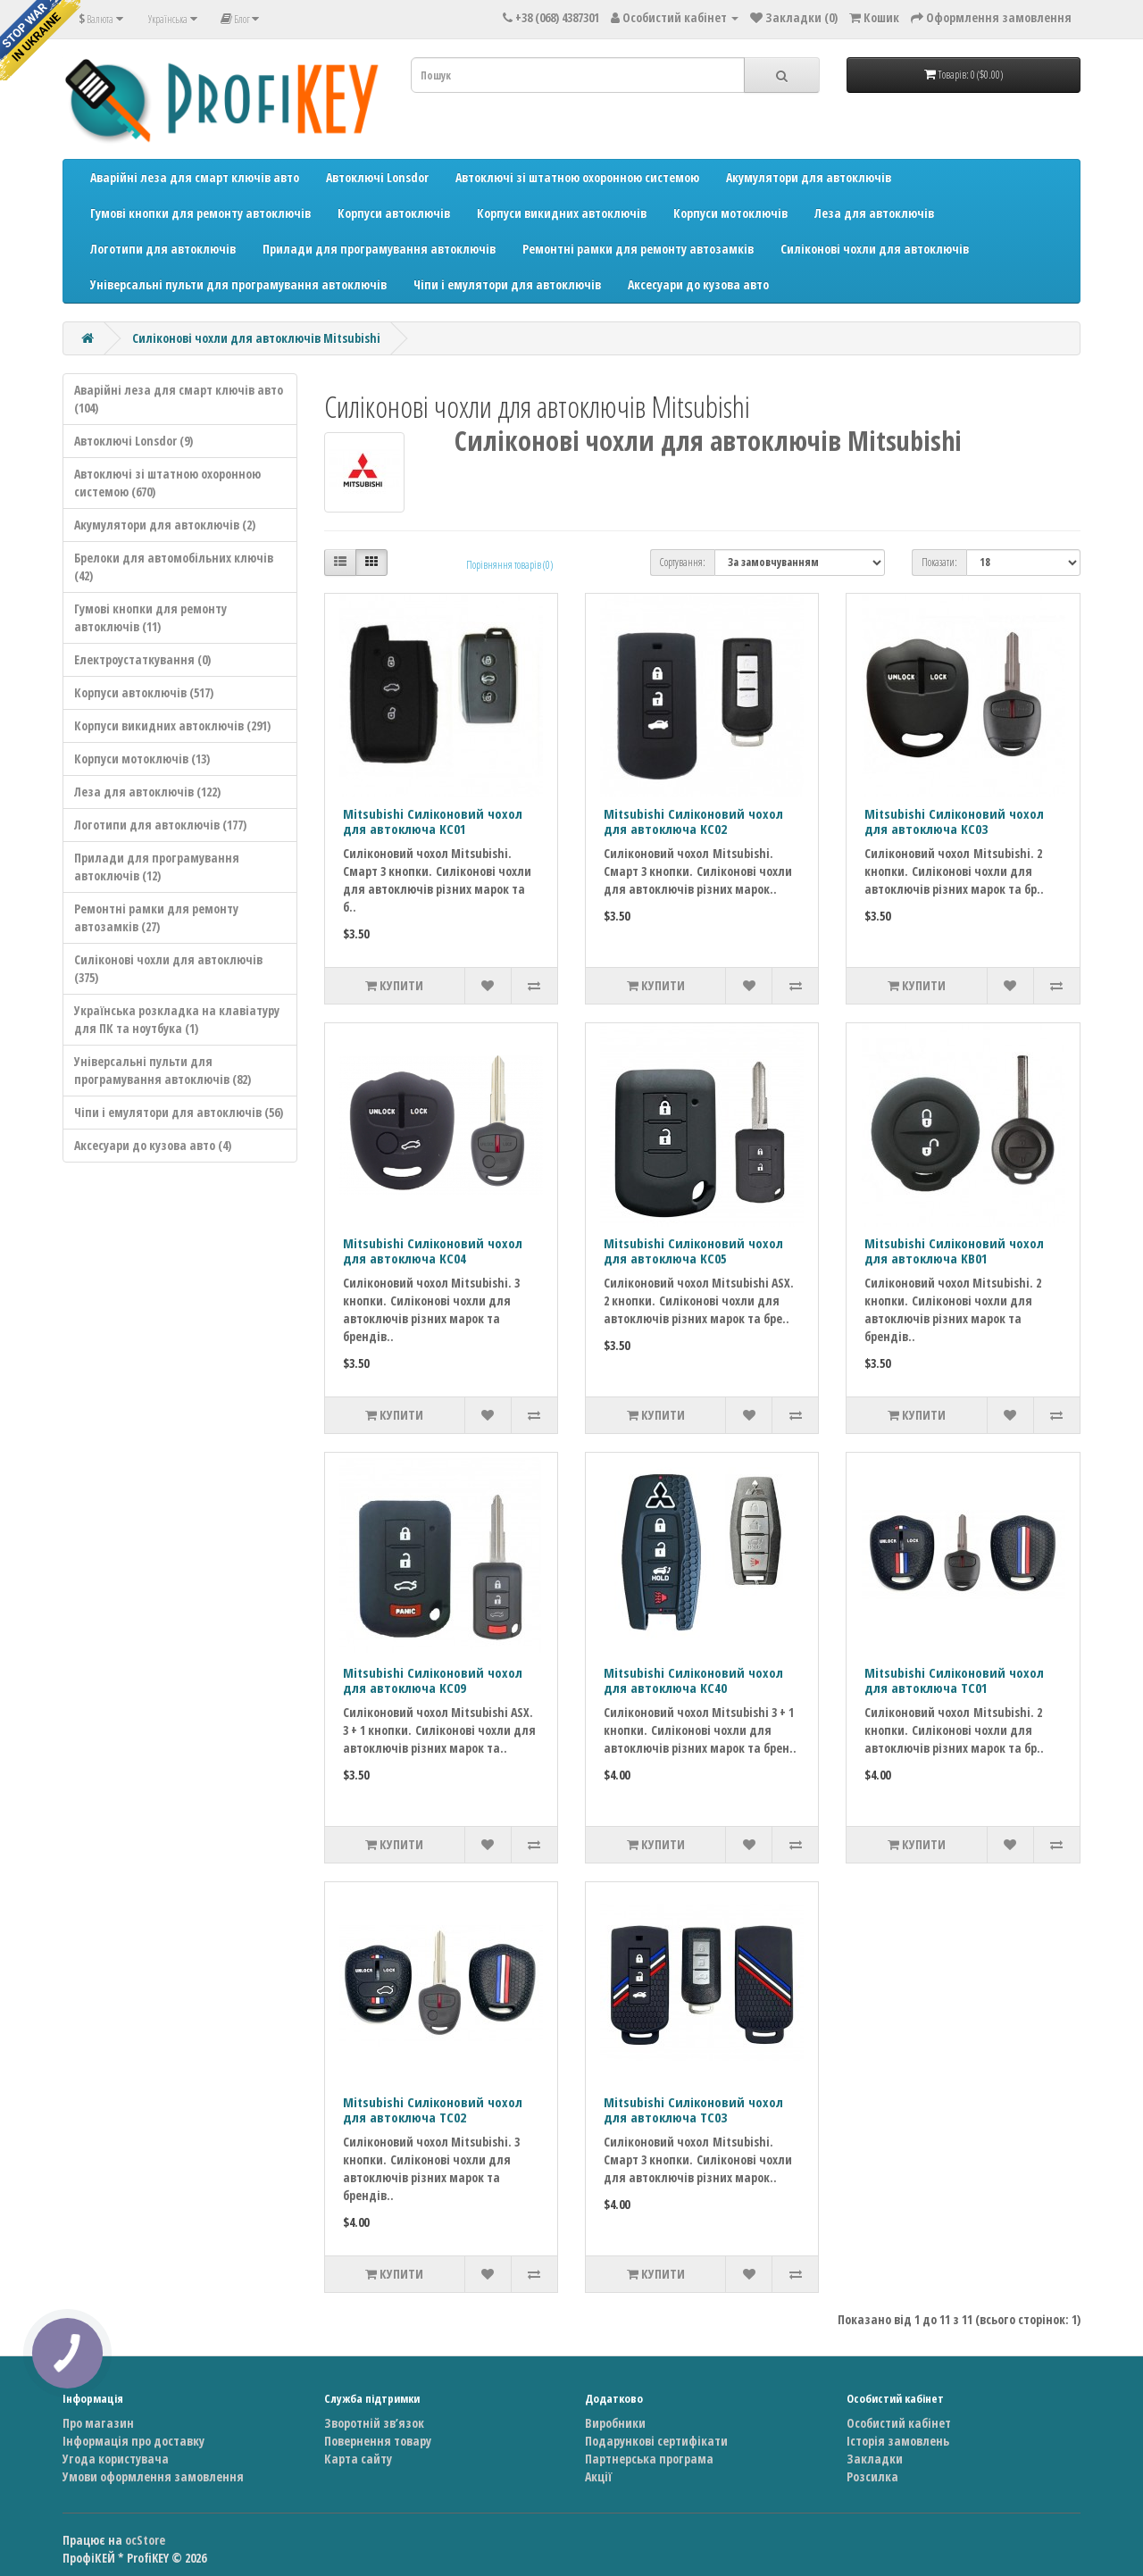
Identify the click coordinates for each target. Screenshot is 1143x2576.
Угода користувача (116, 2458)
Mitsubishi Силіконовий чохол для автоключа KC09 (432, 1679)
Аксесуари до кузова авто (698, 284)
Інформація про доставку (133, 2440)
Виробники (615, 2422)
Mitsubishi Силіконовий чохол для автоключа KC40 (693, 1679)
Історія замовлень (898, 2440)
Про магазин (98, 2422)
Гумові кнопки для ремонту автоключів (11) (150, 617)
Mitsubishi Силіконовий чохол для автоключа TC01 (954, 1679)
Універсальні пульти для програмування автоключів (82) (162, 1070)
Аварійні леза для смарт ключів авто (194, 177)
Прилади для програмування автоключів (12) (156, 866)
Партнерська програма (649, 2458)
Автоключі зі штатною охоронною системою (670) (167, 482)
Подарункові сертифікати (656, 2440)
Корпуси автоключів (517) (143, 692)
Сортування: (682, 562)
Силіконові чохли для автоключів (874, 248)
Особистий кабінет (899, 2422)
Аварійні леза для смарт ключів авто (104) (178, 398)
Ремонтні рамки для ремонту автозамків (638, 248)
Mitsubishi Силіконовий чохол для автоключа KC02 (693, 821)
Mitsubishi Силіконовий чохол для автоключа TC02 (432, 2109)
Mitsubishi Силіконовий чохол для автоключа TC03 (693, 2109)
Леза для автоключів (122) (147, 791)
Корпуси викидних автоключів (562, 212)
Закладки (875, 2458)
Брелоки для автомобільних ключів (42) (173, 566)
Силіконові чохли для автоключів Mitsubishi (256, 337)
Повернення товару (377, 2440)
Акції (598, 2476)
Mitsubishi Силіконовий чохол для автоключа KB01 (954, 1250)
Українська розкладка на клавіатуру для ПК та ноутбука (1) (176, 1019)
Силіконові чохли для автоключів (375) (168, 968)
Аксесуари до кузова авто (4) (152, 1145)
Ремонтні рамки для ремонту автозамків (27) (156, 917)
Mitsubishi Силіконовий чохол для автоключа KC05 (693, 1250)
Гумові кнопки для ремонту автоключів (200, 212)
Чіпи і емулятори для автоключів (507, 284)
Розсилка (872, 2476)
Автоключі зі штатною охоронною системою (577, 177)
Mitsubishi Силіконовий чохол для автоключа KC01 (432, 821)
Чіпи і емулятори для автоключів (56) (178, 1112)
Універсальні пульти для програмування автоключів (238, 284)
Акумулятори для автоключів (808, 177)
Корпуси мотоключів (730, 212)
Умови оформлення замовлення (153, 2476)
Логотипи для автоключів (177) (160, 824)
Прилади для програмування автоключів (379, 248)
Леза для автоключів (874, 212)
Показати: (939, 562)
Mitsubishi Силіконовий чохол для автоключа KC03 (954, 821)
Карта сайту (358, 2458)
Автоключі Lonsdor (377, 177)
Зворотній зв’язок (374, 2422)
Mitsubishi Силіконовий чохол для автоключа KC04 (432, 1250)
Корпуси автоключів (394, 212)
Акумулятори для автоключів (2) (164, 524)
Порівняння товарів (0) (509, 564)
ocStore (145, 2539)
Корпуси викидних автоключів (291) (172, 725)
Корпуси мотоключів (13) (142, 758)
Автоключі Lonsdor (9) (133, 440)
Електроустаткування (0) (142, 659)
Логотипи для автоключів (163, 248)
